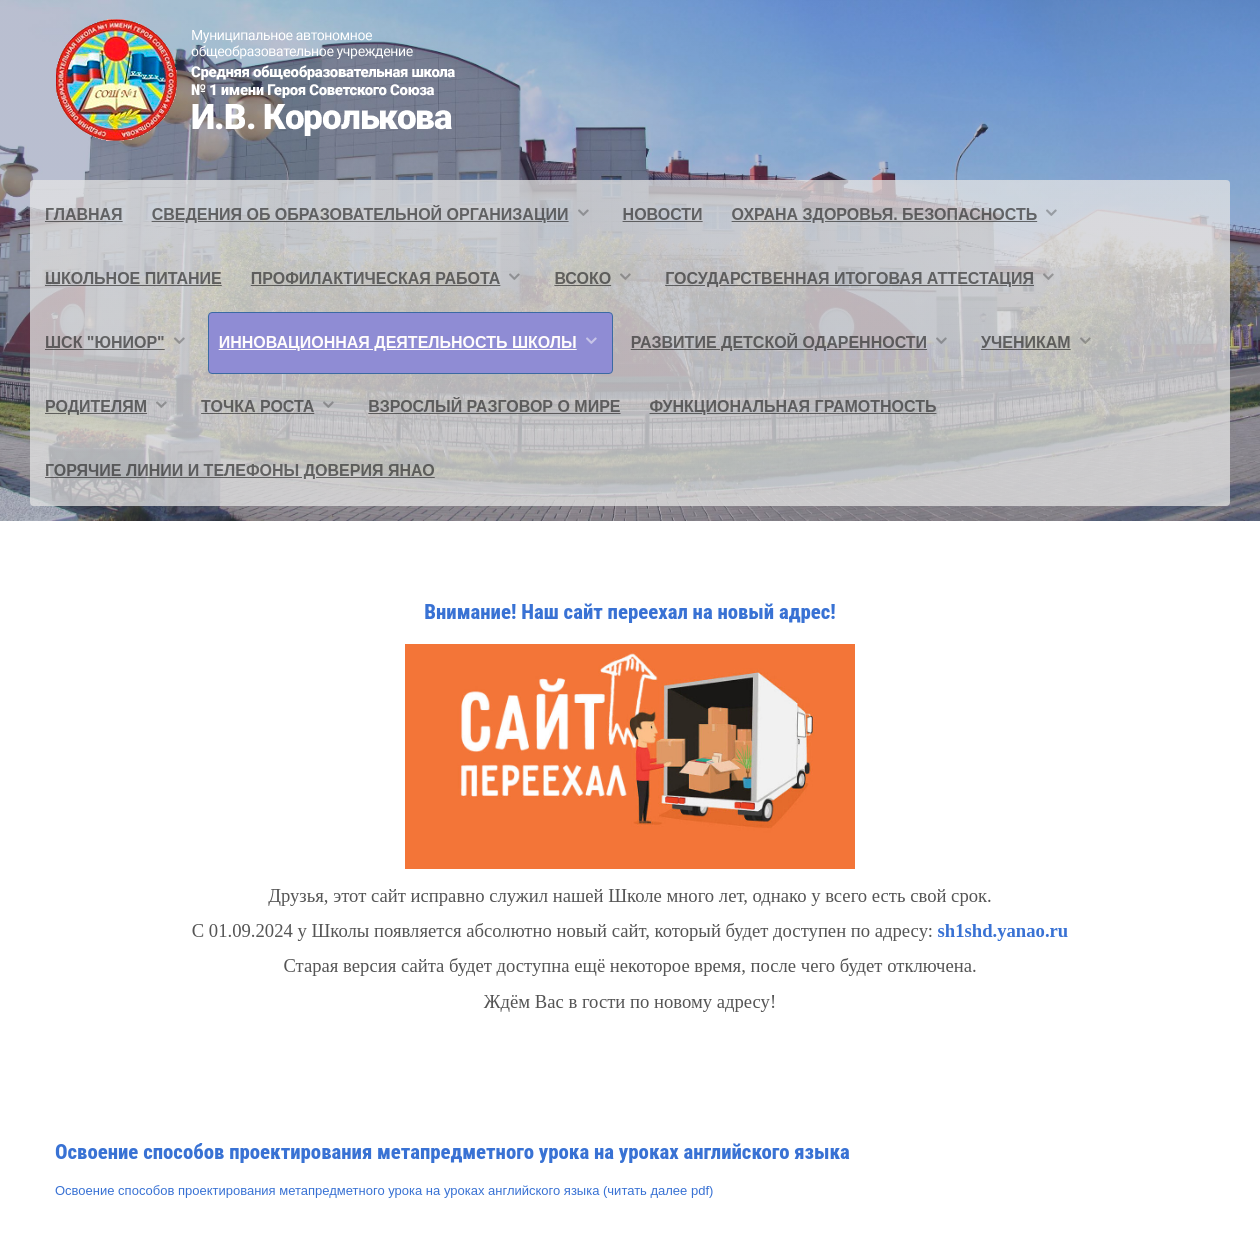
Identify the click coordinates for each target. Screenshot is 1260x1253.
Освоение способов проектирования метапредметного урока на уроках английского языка (452, 1152)
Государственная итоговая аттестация (849, 278)
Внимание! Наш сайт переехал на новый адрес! (629, 612)
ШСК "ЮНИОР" (105, 342)
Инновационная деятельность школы (398, 342)
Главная (84, 214)
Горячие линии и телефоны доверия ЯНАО (240, 470)
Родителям (96, 406)
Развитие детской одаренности (779, 342)
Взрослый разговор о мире (494, 406)
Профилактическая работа (376, 278)
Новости (663, 214)
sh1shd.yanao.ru (1003, 930)
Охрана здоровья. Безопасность (885, 214)
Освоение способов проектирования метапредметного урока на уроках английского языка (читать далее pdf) (384, 1190)
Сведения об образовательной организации (360, 214)
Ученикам (1026, 342)
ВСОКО (582, 278)
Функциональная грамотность (793, 406)
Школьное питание (133, 278)
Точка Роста (257, 406)
